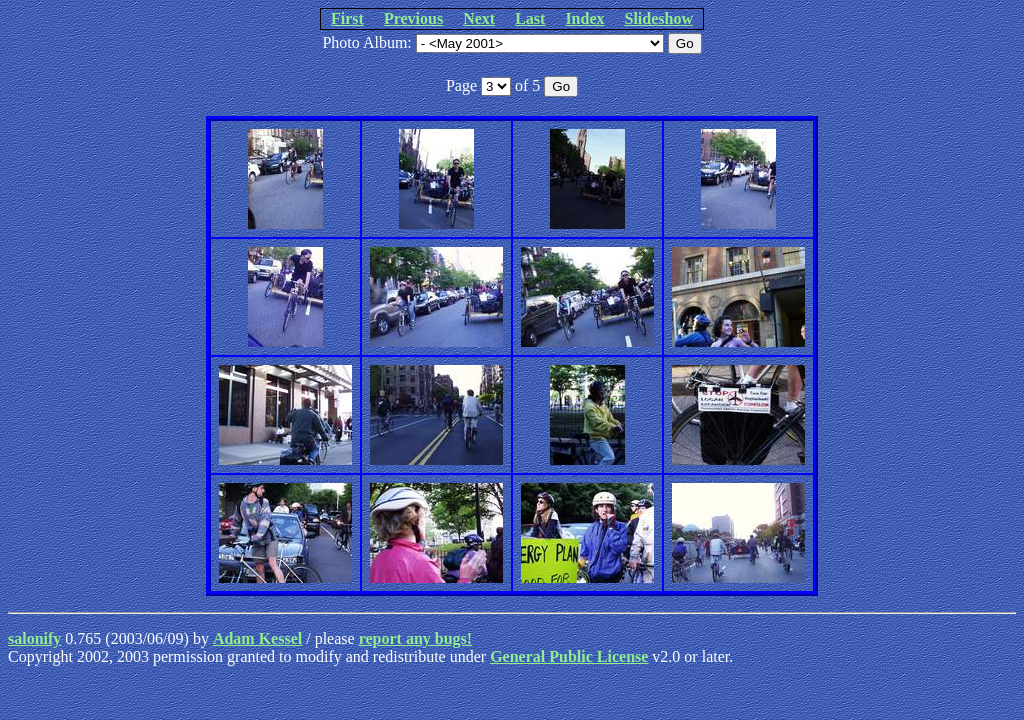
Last (530, 18)
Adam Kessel (257, 638)
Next (479, 18)
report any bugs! (416, 638)
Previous (413, 18)
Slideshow (659, 18)
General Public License (569, 656)
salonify (34, 638)
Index (584, 18)
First (347, 18)
